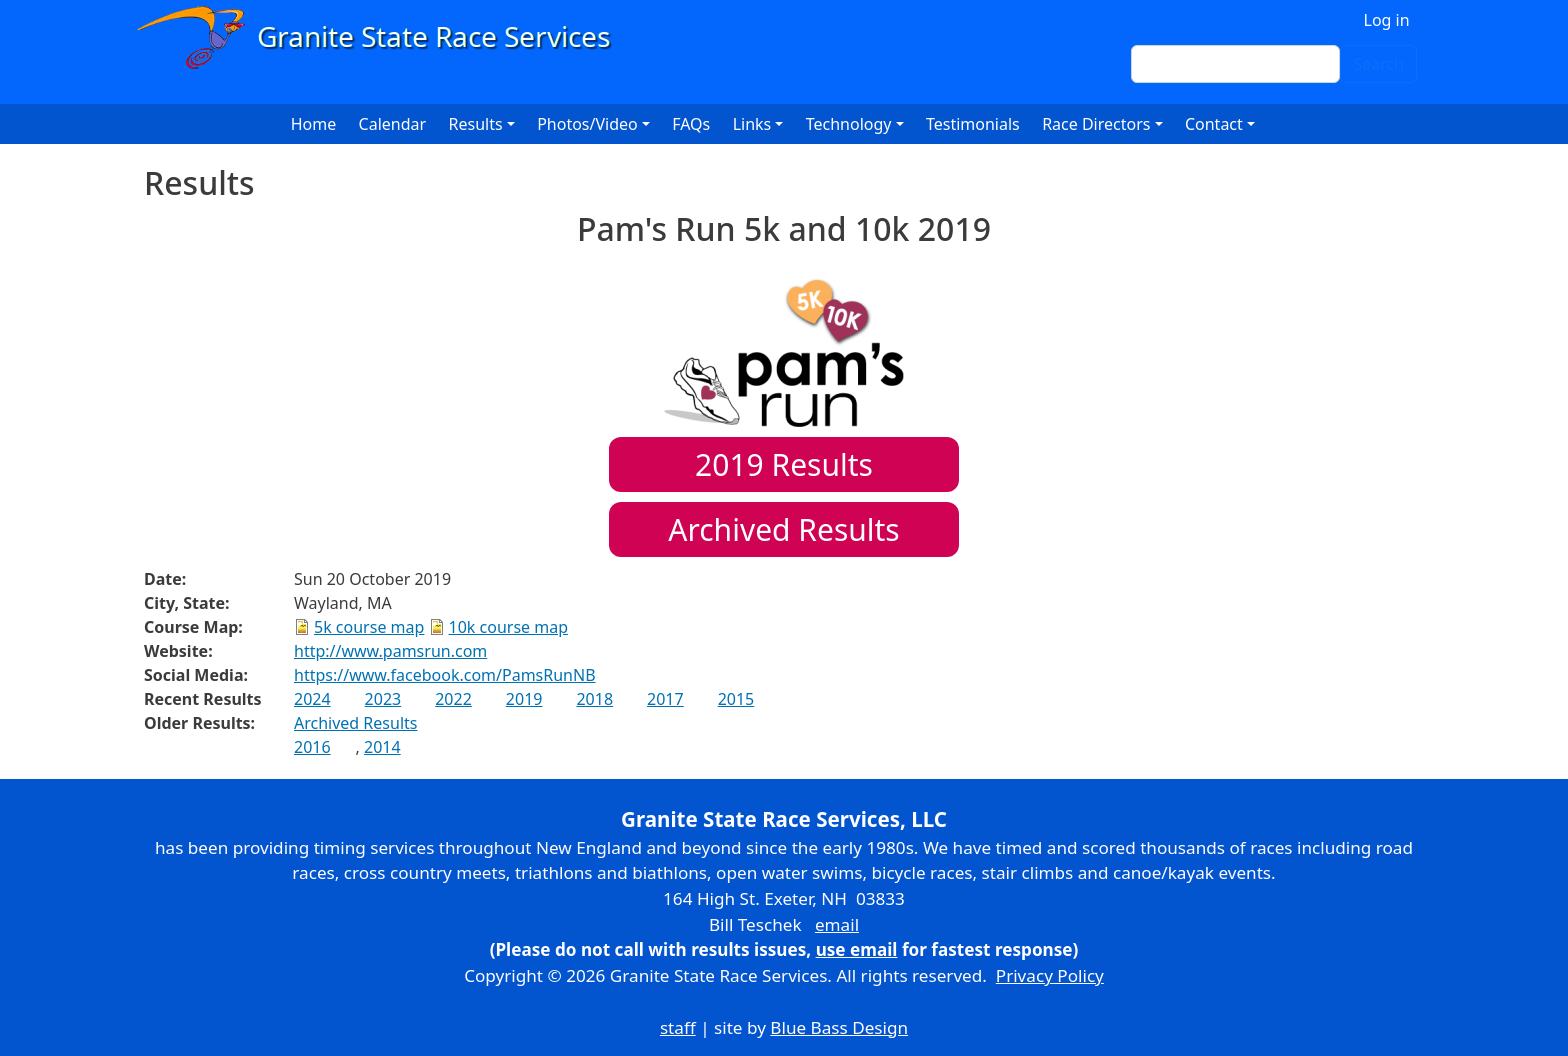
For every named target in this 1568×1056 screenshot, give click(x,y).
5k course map (369, 627)
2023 (383, 699)
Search (1378, 64)
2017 (665, 699)
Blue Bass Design (839, 1027)
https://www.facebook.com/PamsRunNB (445, 675)
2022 (453, 699)
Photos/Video (587, 124)
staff (678, 1027)
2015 (736, 699)
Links (752, 124)
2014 (382, 747)
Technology (849, 124)
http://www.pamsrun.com (390, 651)
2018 (594, 699)
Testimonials (973, 124)
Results (784, 464)
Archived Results (783, 529)
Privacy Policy (1050, 975)
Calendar (393, 124)
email (837, 924)
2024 (312, 699)
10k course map (509, 627)
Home (314, 124)
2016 (312, 747)
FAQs (691, 124)
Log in (1387, 20)
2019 (524, 699)
